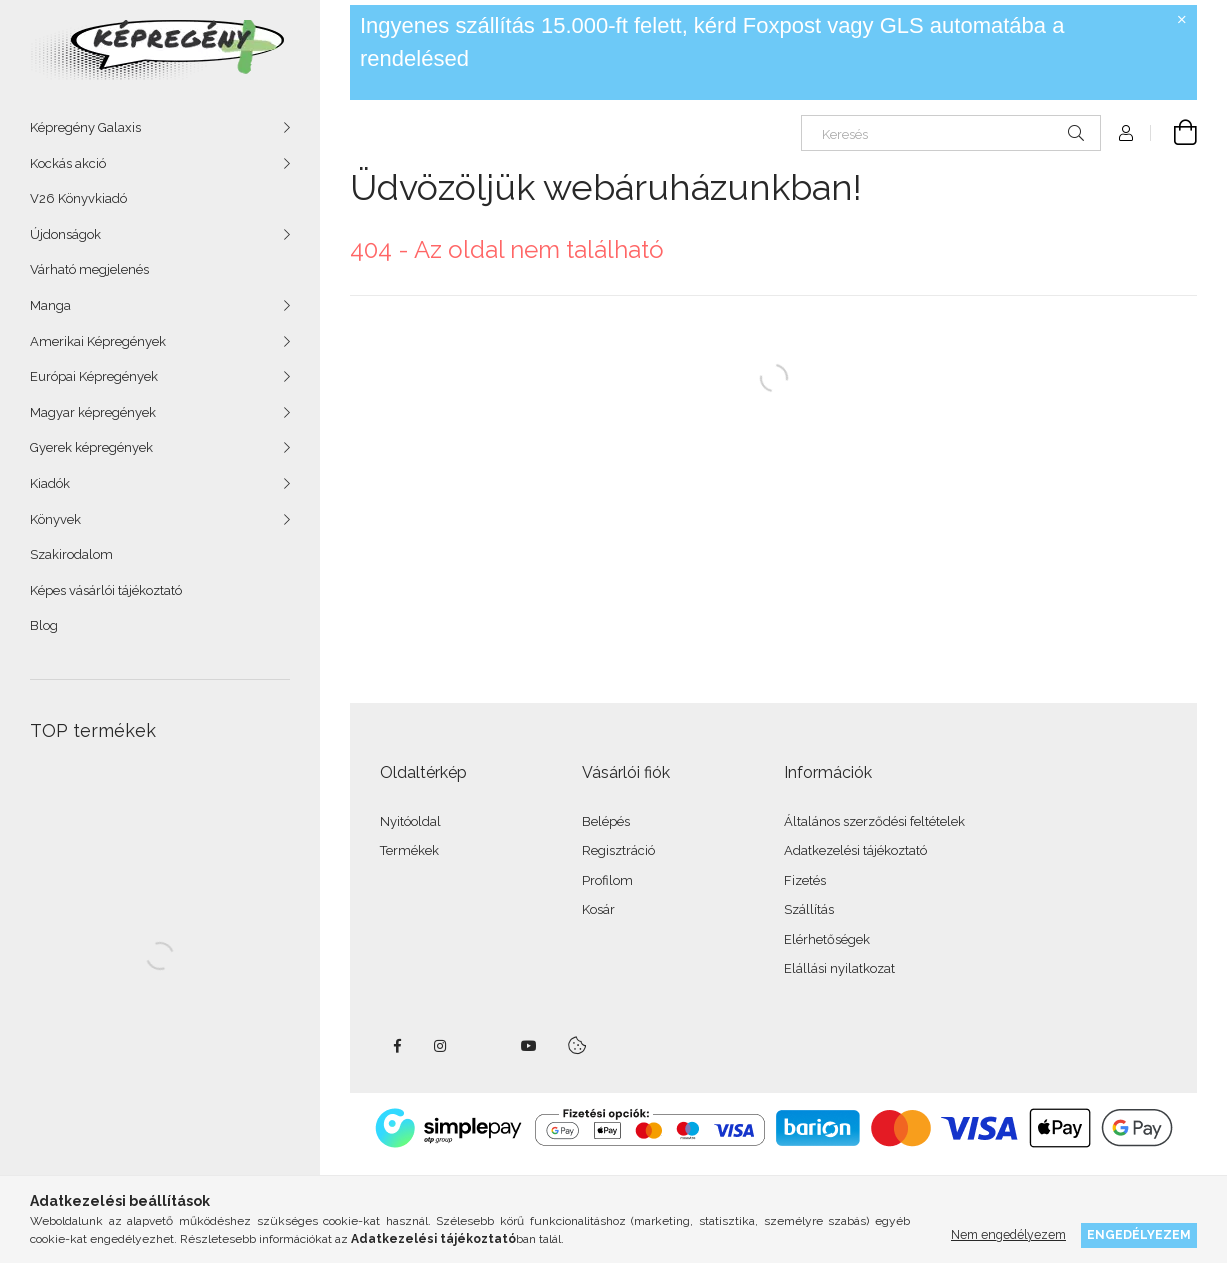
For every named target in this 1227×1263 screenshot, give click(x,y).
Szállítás (809, 909)
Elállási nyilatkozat (839, 968)
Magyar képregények (93, 412)
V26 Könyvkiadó (78, 198)
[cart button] (1174, 133)
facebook (397, 1046)
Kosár (598, 909)
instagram (441, 1046)
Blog (44, 625)
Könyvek (55, 519)
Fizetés (805, 880)
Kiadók (50, 483)
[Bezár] (1182, 20)
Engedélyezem (1139, 1234)
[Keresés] (951, 133)
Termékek (409, 850)
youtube (529, 1046)
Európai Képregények (94, 376)
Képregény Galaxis (85, 127)
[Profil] (1126, 133)
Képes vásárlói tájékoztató (106, 590)
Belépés (606, 821)
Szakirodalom (71, 554)
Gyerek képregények (91, 447)
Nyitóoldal (410, 821)
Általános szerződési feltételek (874, 821)
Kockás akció (68, 163)
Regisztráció (618, 850)
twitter (485, 1046)
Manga (50, 305)
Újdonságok (65, 234)
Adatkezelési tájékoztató (855, 850)
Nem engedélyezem (1008, 1234)
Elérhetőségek (827, 939)
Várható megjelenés (89, 269)
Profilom (607, 880)
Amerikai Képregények (98, 341)
